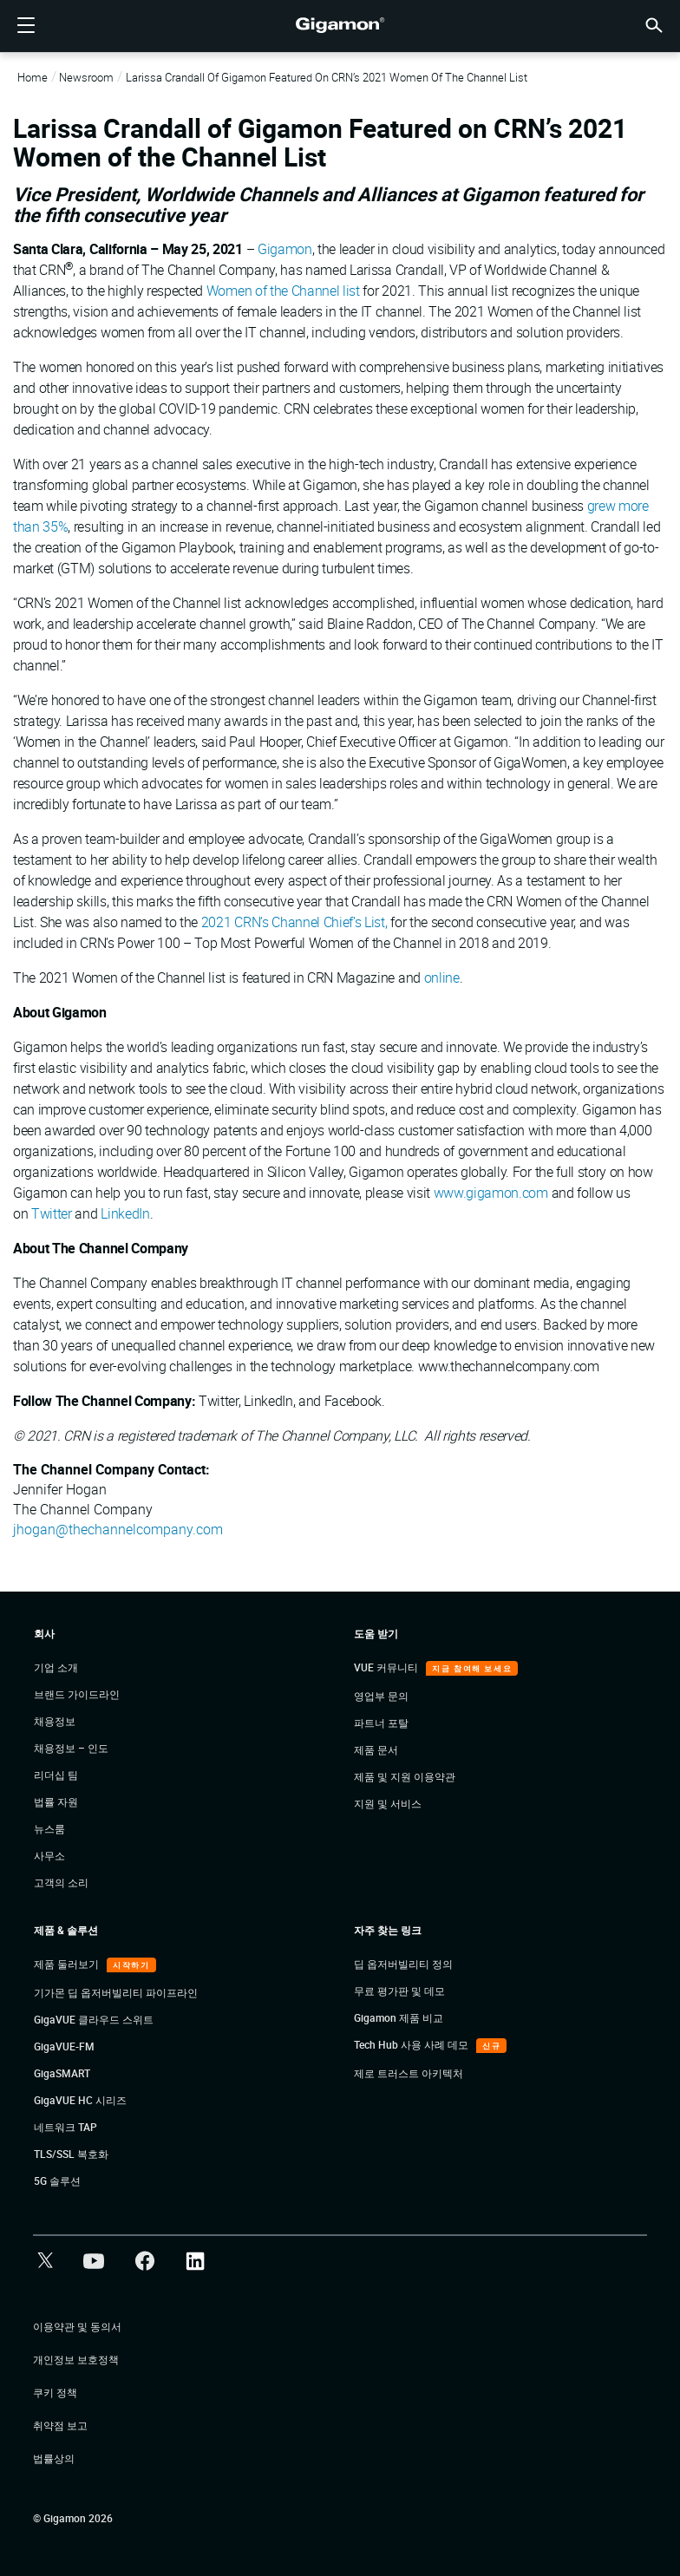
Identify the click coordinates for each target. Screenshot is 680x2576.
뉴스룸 (49, 1828)
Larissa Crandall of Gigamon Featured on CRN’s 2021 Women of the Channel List (326, 77)
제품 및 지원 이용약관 (404, 1776)
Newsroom (86, 77)
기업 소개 (56, 1667)
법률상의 (54, 2458)
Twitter (51, 1213)
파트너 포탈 (381, 1722)
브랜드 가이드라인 (77, 1694)
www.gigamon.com (491, 1192)
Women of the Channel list (283, 290)
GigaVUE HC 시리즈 (80, 2100)
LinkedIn (125, 1213)
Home (32, 77)
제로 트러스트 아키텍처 (408, 2073)
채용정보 (54, 1721)
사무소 (49, 1855)
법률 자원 (56, 1801)
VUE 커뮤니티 (387, 1667)
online (442, 977)
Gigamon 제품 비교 (398, 2017)
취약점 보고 (60, 2425)
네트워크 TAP (65, 2127)
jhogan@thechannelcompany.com (118, 1529)
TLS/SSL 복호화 (71, 2154)
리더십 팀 (56, 1775)
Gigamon (285, 248)
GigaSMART (62, 2073)
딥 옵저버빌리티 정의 (403, 1964)
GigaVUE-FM (64, 2046)
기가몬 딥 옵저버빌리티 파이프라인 (116, 1992)
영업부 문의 (381, 1696)
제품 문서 (376, 1749)
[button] (654, 24)
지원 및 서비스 (388, 1803)
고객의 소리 (61, 1882)
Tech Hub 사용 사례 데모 (412, 2044)
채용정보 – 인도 (71, 1748)
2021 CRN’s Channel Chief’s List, (294, 922)
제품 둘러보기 (67, 1964)
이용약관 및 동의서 (77, 2326)
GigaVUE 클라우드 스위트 (94, 2019)
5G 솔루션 (57, 2180)
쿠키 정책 (55, 2392)
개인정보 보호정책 (76, 2359)
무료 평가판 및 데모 (399, 1990)
